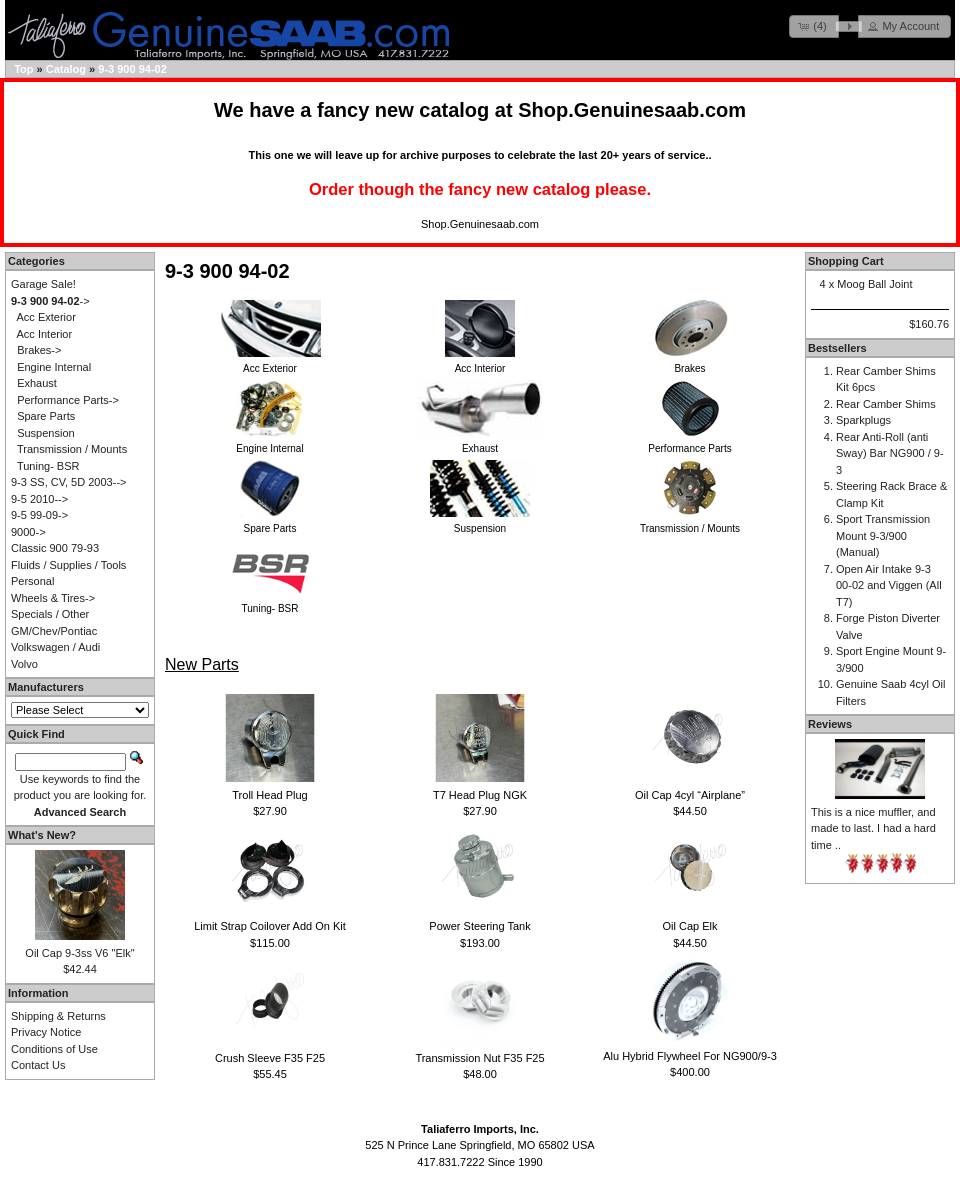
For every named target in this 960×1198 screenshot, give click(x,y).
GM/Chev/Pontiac (54, 631)
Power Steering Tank (479, 926)
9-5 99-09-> (39, 515)
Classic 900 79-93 (55, 548)
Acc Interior (45, 334)
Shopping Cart (846, 261)
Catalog (66, 69)
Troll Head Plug (269, 795)
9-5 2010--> (39, 499)
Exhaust (37, 383)
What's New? (42, 835)
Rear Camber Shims (886, 404)
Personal (32, 581)
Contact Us (38, 1065)
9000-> (28, 532)
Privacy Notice (46, 1032)
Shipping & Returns (58, 1016)
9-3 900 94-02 (132, 69)
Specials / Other (50, 614)
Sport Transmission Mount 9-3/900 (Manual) (883, 535)
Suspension (46, 433)
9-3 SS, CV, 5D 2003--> (68, 482)
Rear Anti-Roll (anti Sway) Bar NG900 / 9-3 (890, 453)
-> (50, 301)
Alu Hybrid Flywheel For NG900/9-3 (690, 1056)
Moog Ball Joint (874, 284)
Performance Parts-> (68, 400)
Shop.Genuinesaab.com (632, 110)
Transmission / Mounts (72, 449)
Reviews (830, 724)
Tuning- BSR (48, 466)
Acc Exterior (46, 317)
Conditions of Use (54, 1049)
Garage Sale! (43, 284)
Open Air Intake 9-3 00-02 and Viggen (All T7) (889, 585)
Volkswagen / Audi (55, 647)
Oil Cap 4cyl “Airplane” (690, 795)
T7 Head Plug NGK (480, 795)
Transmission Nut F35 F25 (479, 1058)
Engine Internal (54, 367)
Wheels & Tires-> (53, 598)
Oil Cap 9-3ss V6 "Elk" (79, 953)
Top (23, 69)
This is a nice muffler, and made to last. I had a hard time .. (873, 828)
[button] (814, 26)
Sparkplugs (863, 420)
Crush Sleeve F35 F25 (270, 1058)
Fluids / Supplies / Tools (68, 565)
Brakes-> (39, 350)
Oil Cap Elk (689, 926)
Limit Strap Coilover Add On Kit (270, 926)
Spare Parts (46, 416)
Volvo (24, 664)
